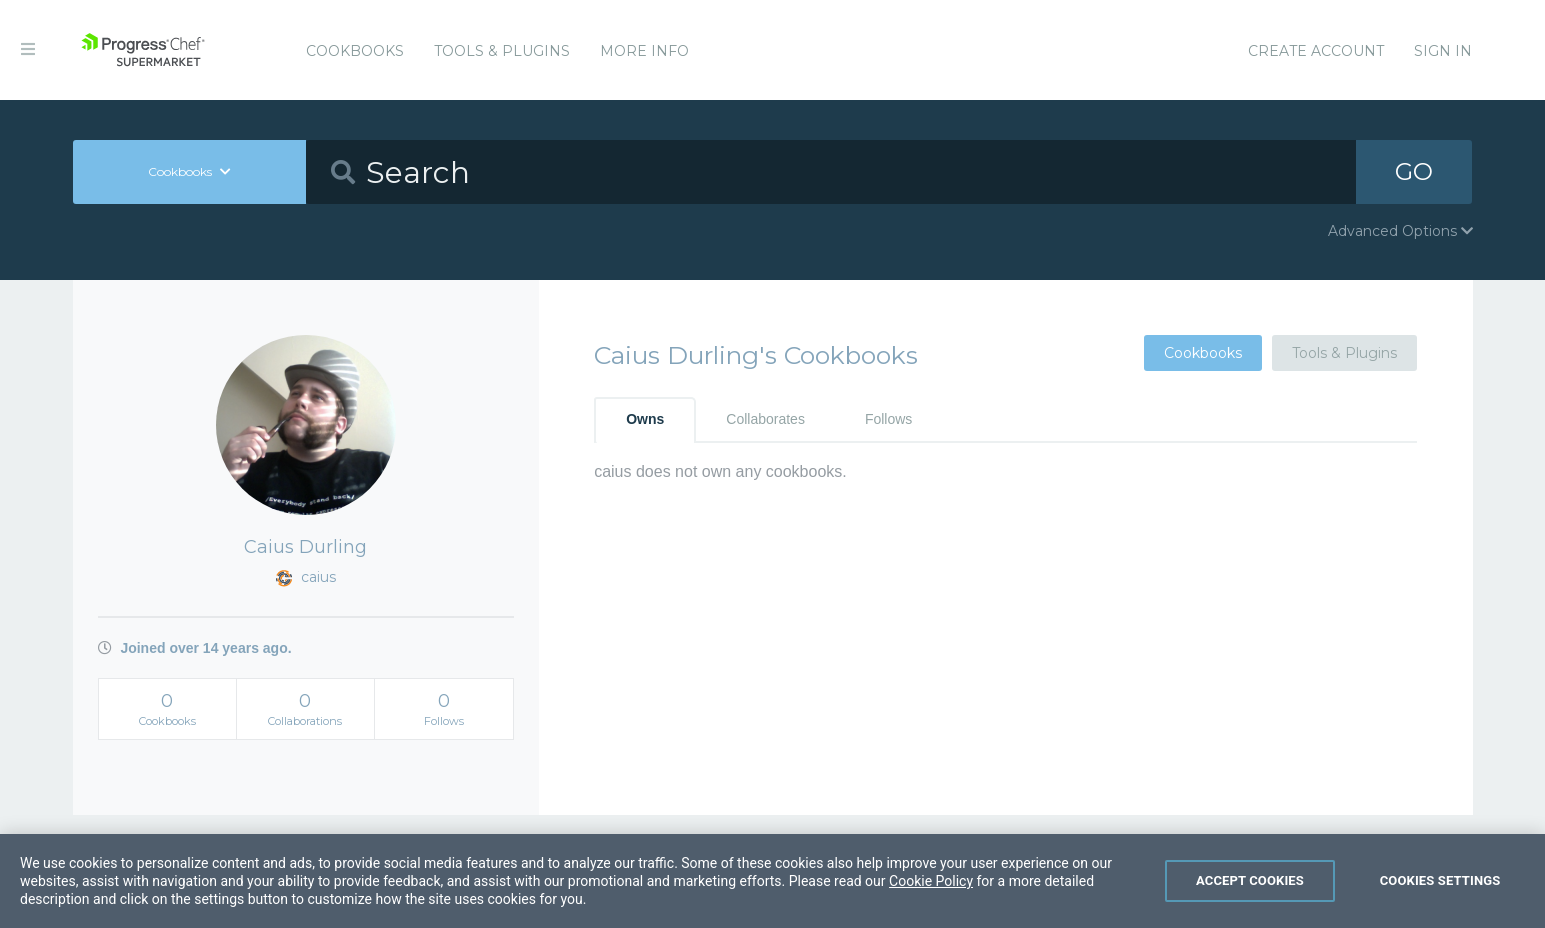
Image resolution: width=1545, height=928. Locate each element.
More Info (644, 51)
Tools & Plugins (502, 51)
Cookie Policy (931, 905)
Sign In (1443, 51)
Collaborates (765, 419)
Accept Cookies (1250, 904)
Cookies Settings (1440, 904)
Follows (888, 419)
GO (1414, 171)
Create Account (1316, 51)
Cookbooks (355, 51)
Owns (645, 419)
